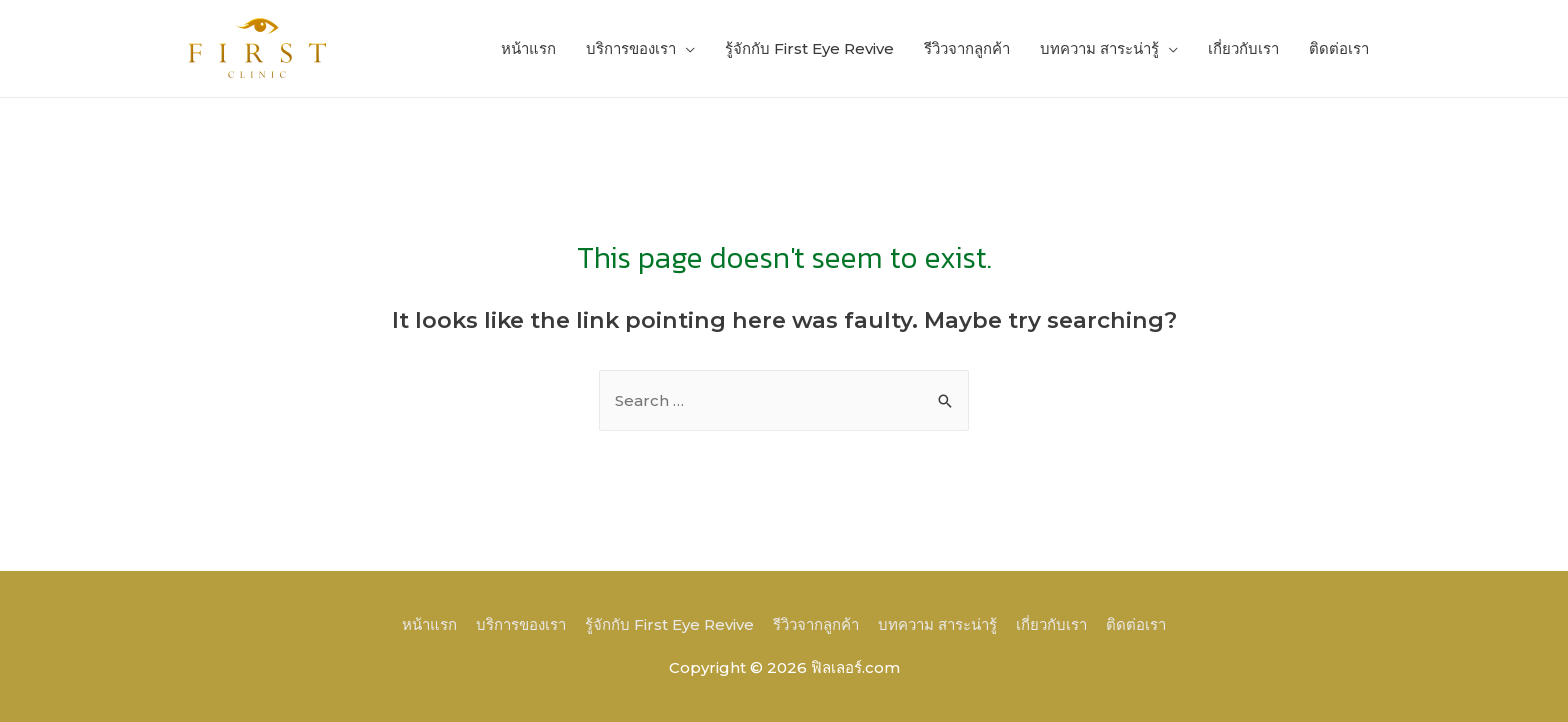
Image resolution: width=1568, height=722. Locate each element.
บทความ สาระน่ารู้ (1099, 48)
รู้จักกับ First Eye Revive (809, 48)
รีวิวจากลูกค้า (967, 48)
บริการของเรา (631, 48)
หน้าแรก (528, 48)
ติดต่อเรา (1339, 48)
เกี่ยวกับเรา (1243, 48)
